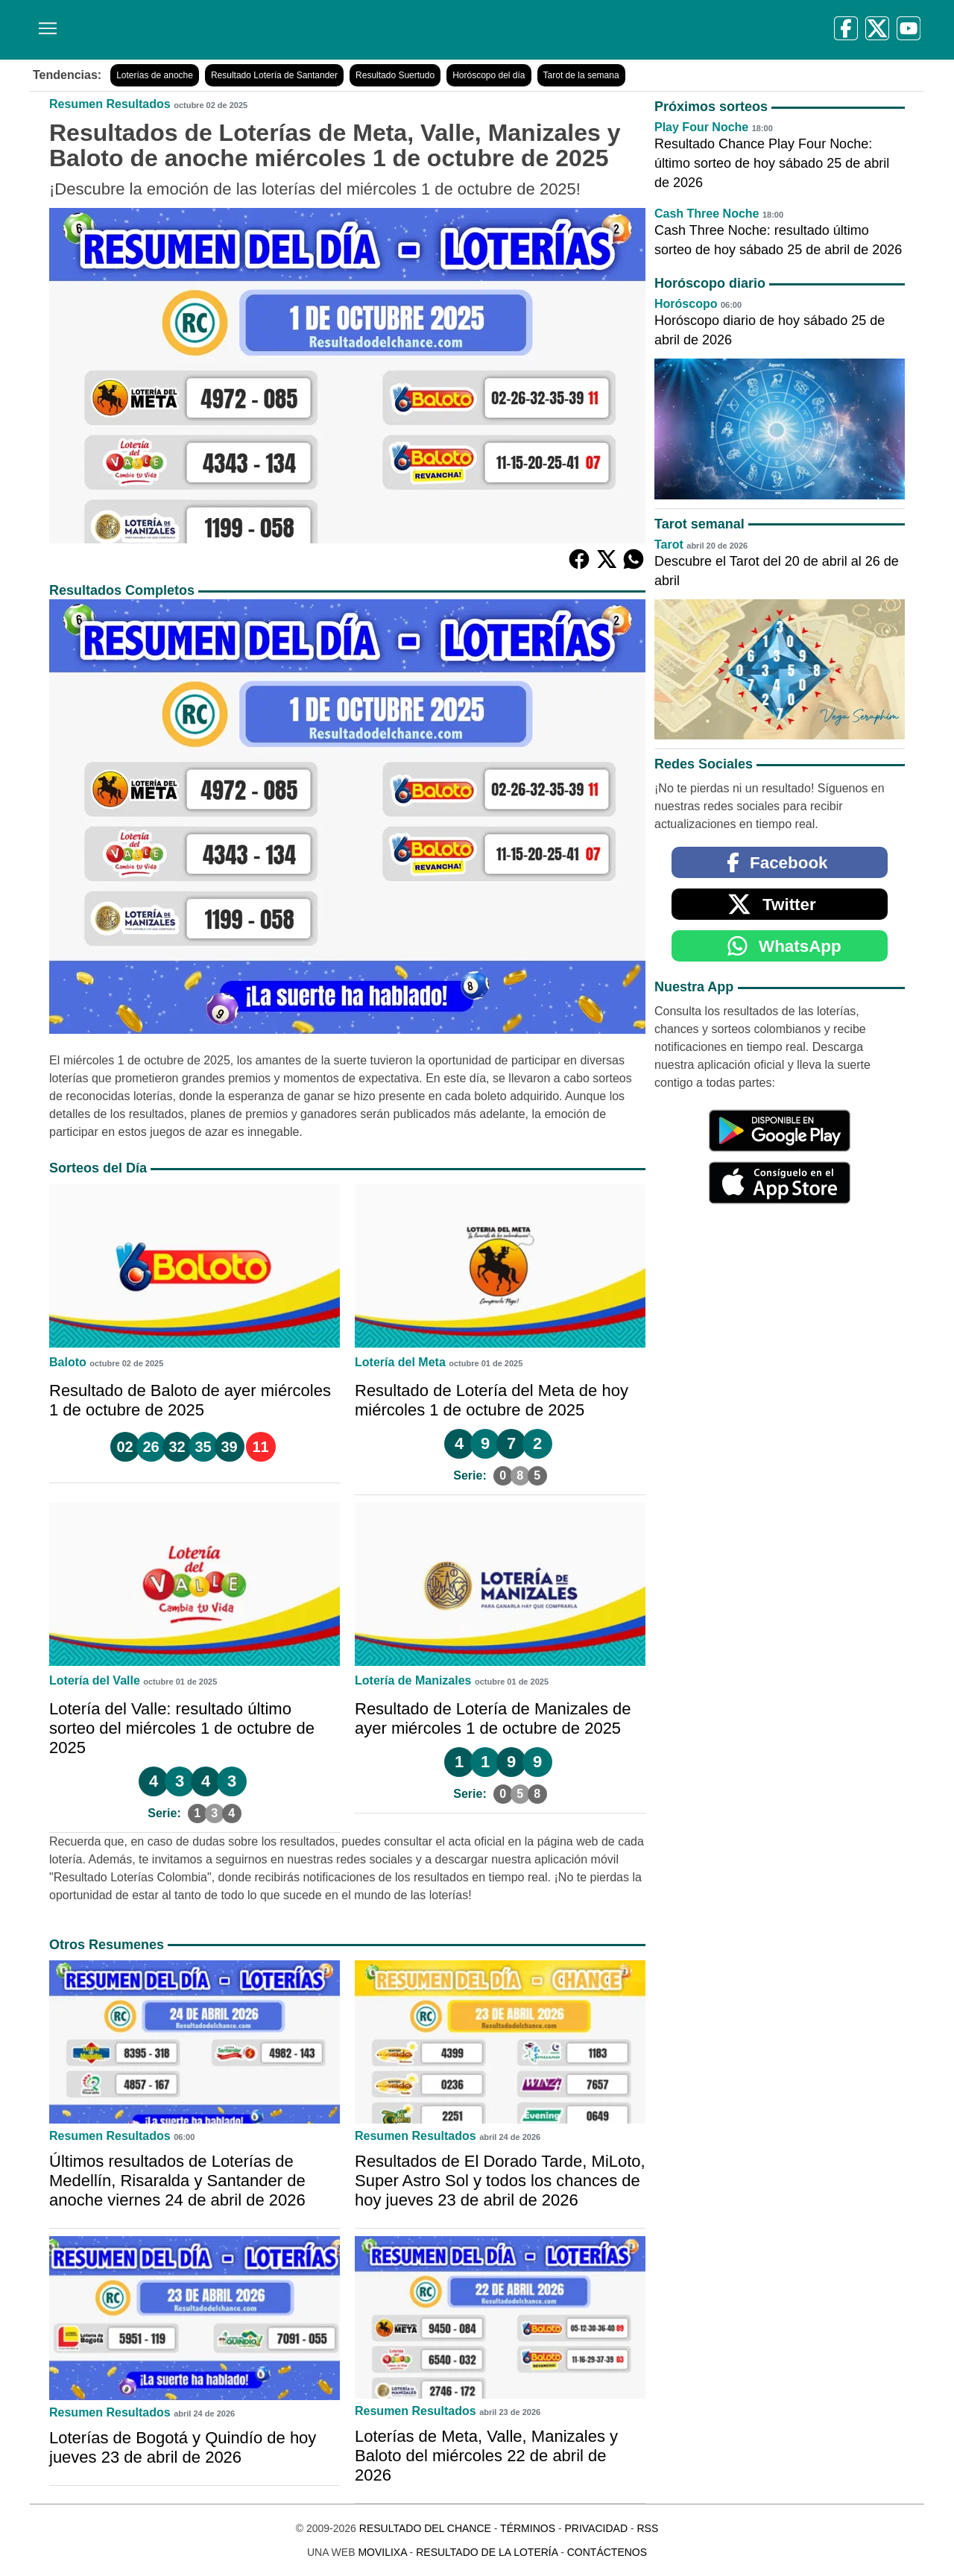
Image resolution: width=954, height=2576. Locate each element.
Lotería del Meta (400, 1362)
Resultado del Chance (425, 2528)
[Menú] (45, 22)
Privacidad (596, 2528)
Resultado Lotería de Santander (274, 75)
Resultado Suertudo (395, 75)
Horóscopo (685, 303)
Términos (527, 2528)
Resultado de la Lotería (486, 2552)
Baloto (67, 1362)
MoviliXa (382, 2552)
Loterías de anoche (154, 75)
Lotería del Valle (94, 1680)
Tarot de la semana (581, 75)
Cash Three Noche (706, 213)
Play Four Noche (701, 127)
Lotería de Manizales (413, 1680)
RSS (647, 2528)
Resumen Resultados (110, 104)
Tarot (668, 544)
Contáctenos (607, 2552)
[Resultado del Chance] (246, 30)
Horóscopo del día (488, 75)
